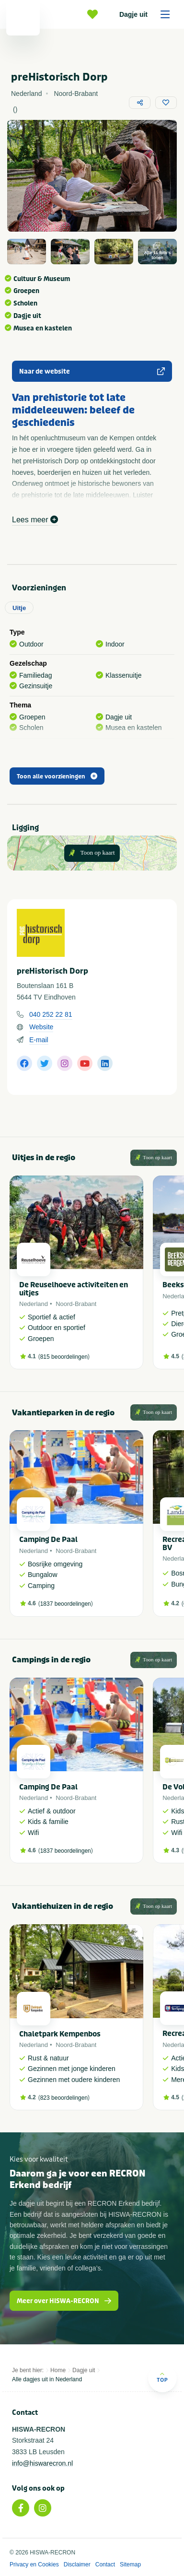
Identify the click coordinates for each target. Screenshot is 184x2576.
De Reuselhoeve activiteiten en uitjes (73, 1289)
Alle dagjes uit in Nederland (47, 2379)
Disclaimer (77, 2564)
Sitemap (130, 2564)
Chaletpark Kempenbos (60, 2034)
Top (162, 2377)
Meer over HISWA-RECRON (64, 2301)
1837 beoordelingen (65, 1603)
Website (41, 1027)
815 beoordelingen (64, 1356)
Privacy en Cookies (34, 2564)
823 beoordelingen (64, 2097)
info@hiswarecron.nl (42, 2463)
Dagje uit (147, 14)
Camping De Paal (48, 1539)
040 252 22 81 (50, 1014)
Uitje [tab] (19, 608)
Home (58, 2370)
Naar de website (92, 371)
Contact (105, 2564)
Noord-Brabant (76, 1303)
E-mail (38, 1040)
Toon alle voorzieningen (57, 776)
